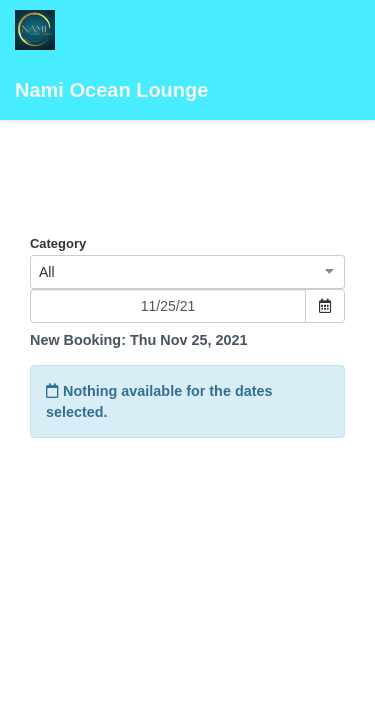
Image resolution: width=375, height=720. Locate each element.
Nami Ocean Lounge (111, 55)
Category (58, 243)
